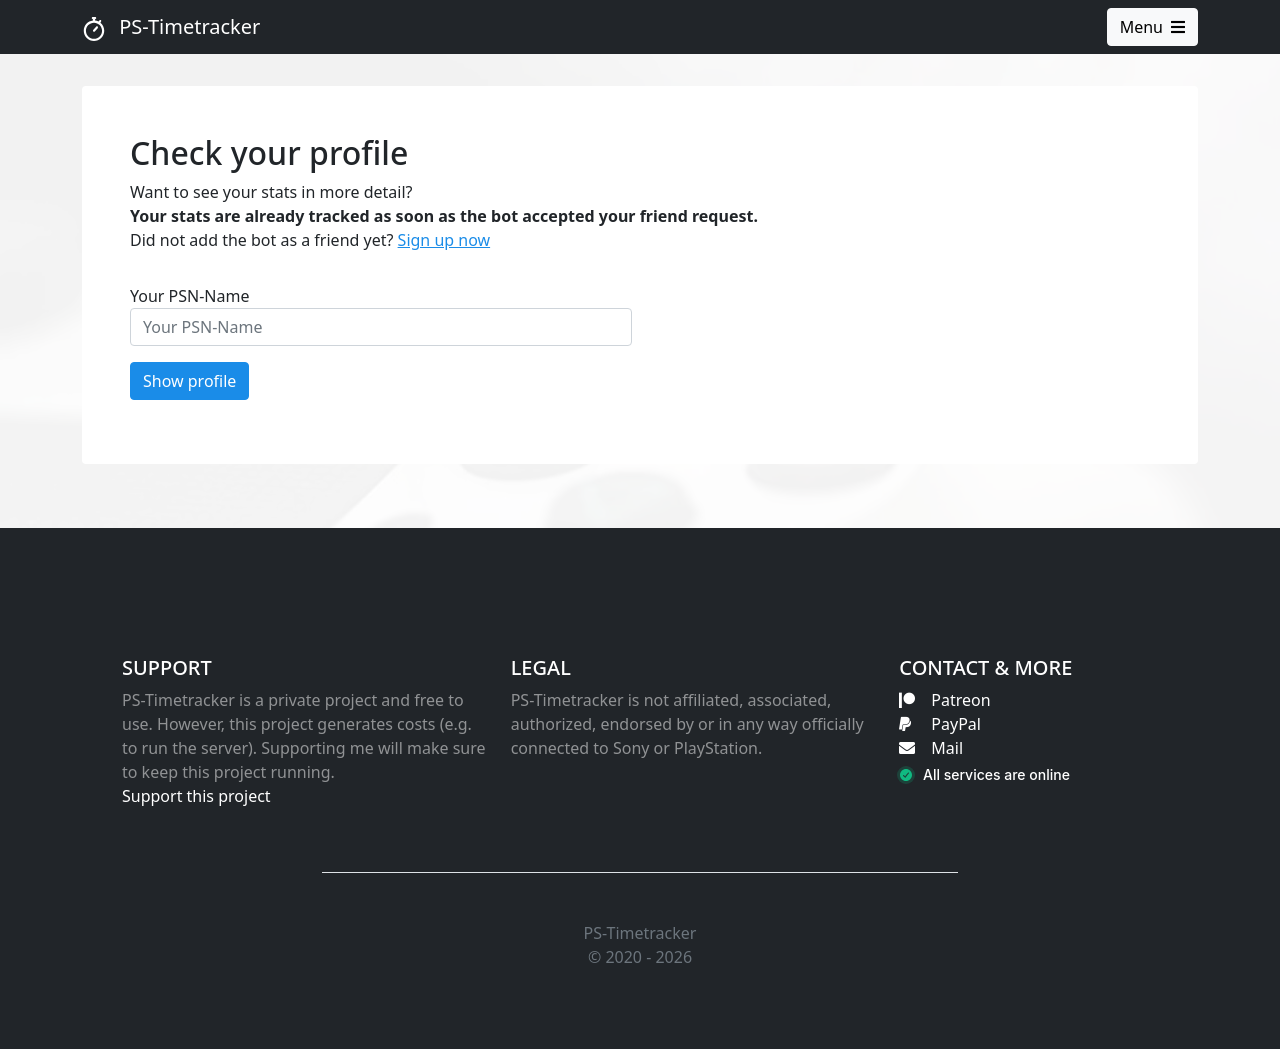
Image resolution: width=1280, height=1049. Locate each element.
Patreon (944, 700)
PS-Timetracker (171, 27)
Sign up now (444, 240)
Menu (1152, 27)
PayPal (940, 724)
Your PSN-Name (190, 296)
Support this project (196, 796)
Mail (931, 748)
